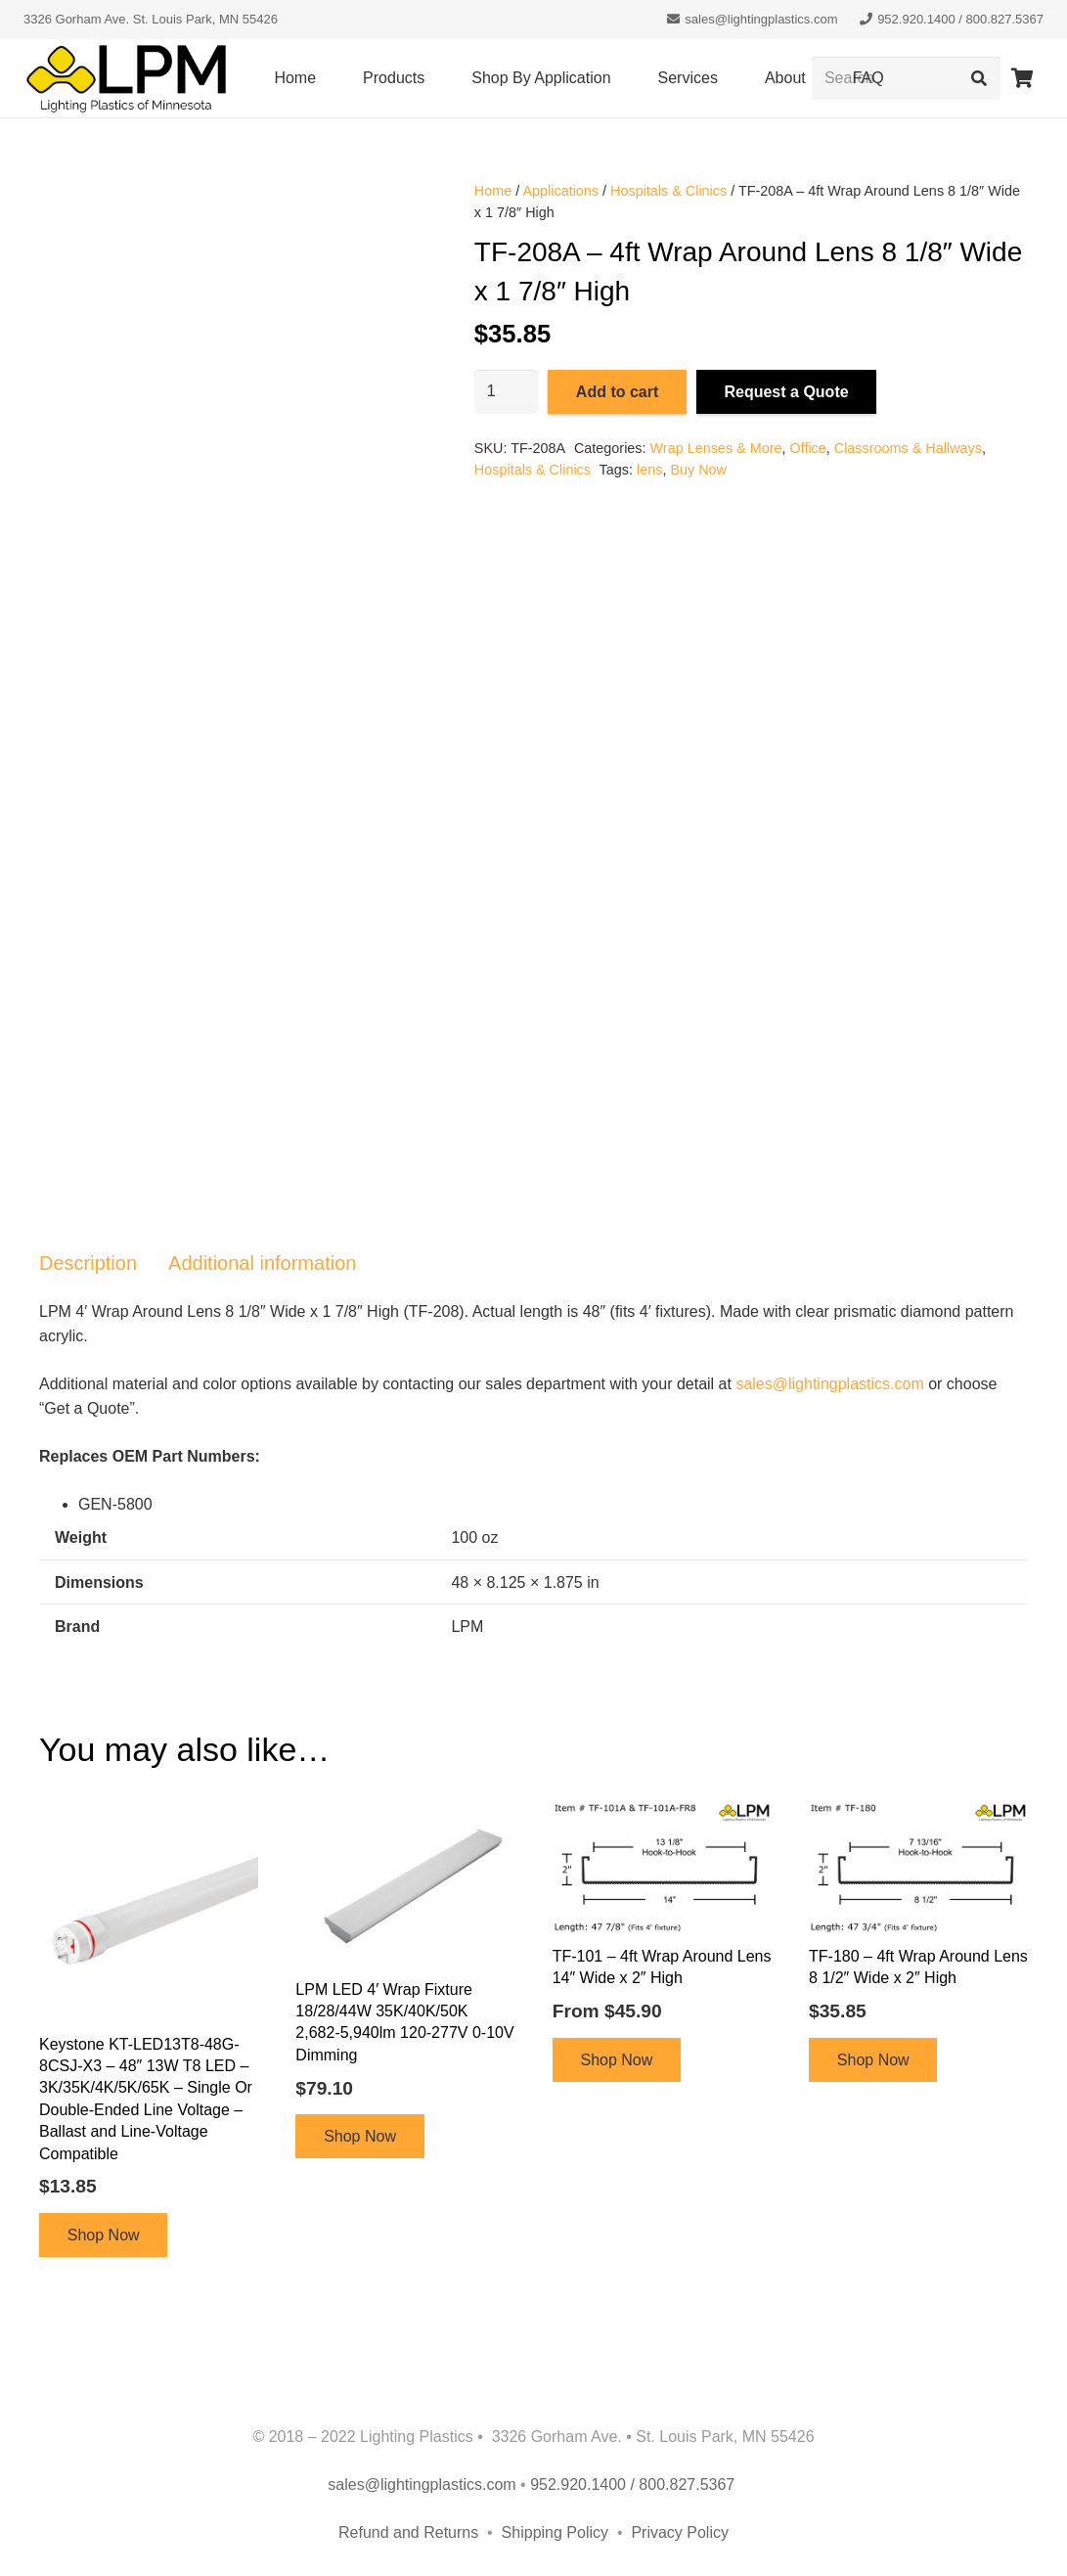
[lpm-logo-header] (126, 78)
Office (807, 448)
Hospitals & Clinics (668, 191)
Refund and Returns (408, 2532)
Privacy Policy (680, 2532)
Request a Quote (786, 392)
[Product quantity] (506, 392)
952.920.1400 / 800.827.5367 (634, 2484)
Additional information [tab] (262, 1263)
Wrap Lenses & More (716, 448)
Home (492, 191)
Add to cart (617, 392)
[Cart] (1022, 78)
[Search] (978, 79)
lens (649, 469)
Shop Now (103, 2235)
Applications (560, 191)
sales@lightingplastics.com (829, 1384)
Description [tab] (88, 1263)
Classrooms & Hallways (908, 448)
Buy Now (698, 469)
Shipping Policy (557, 2532)
